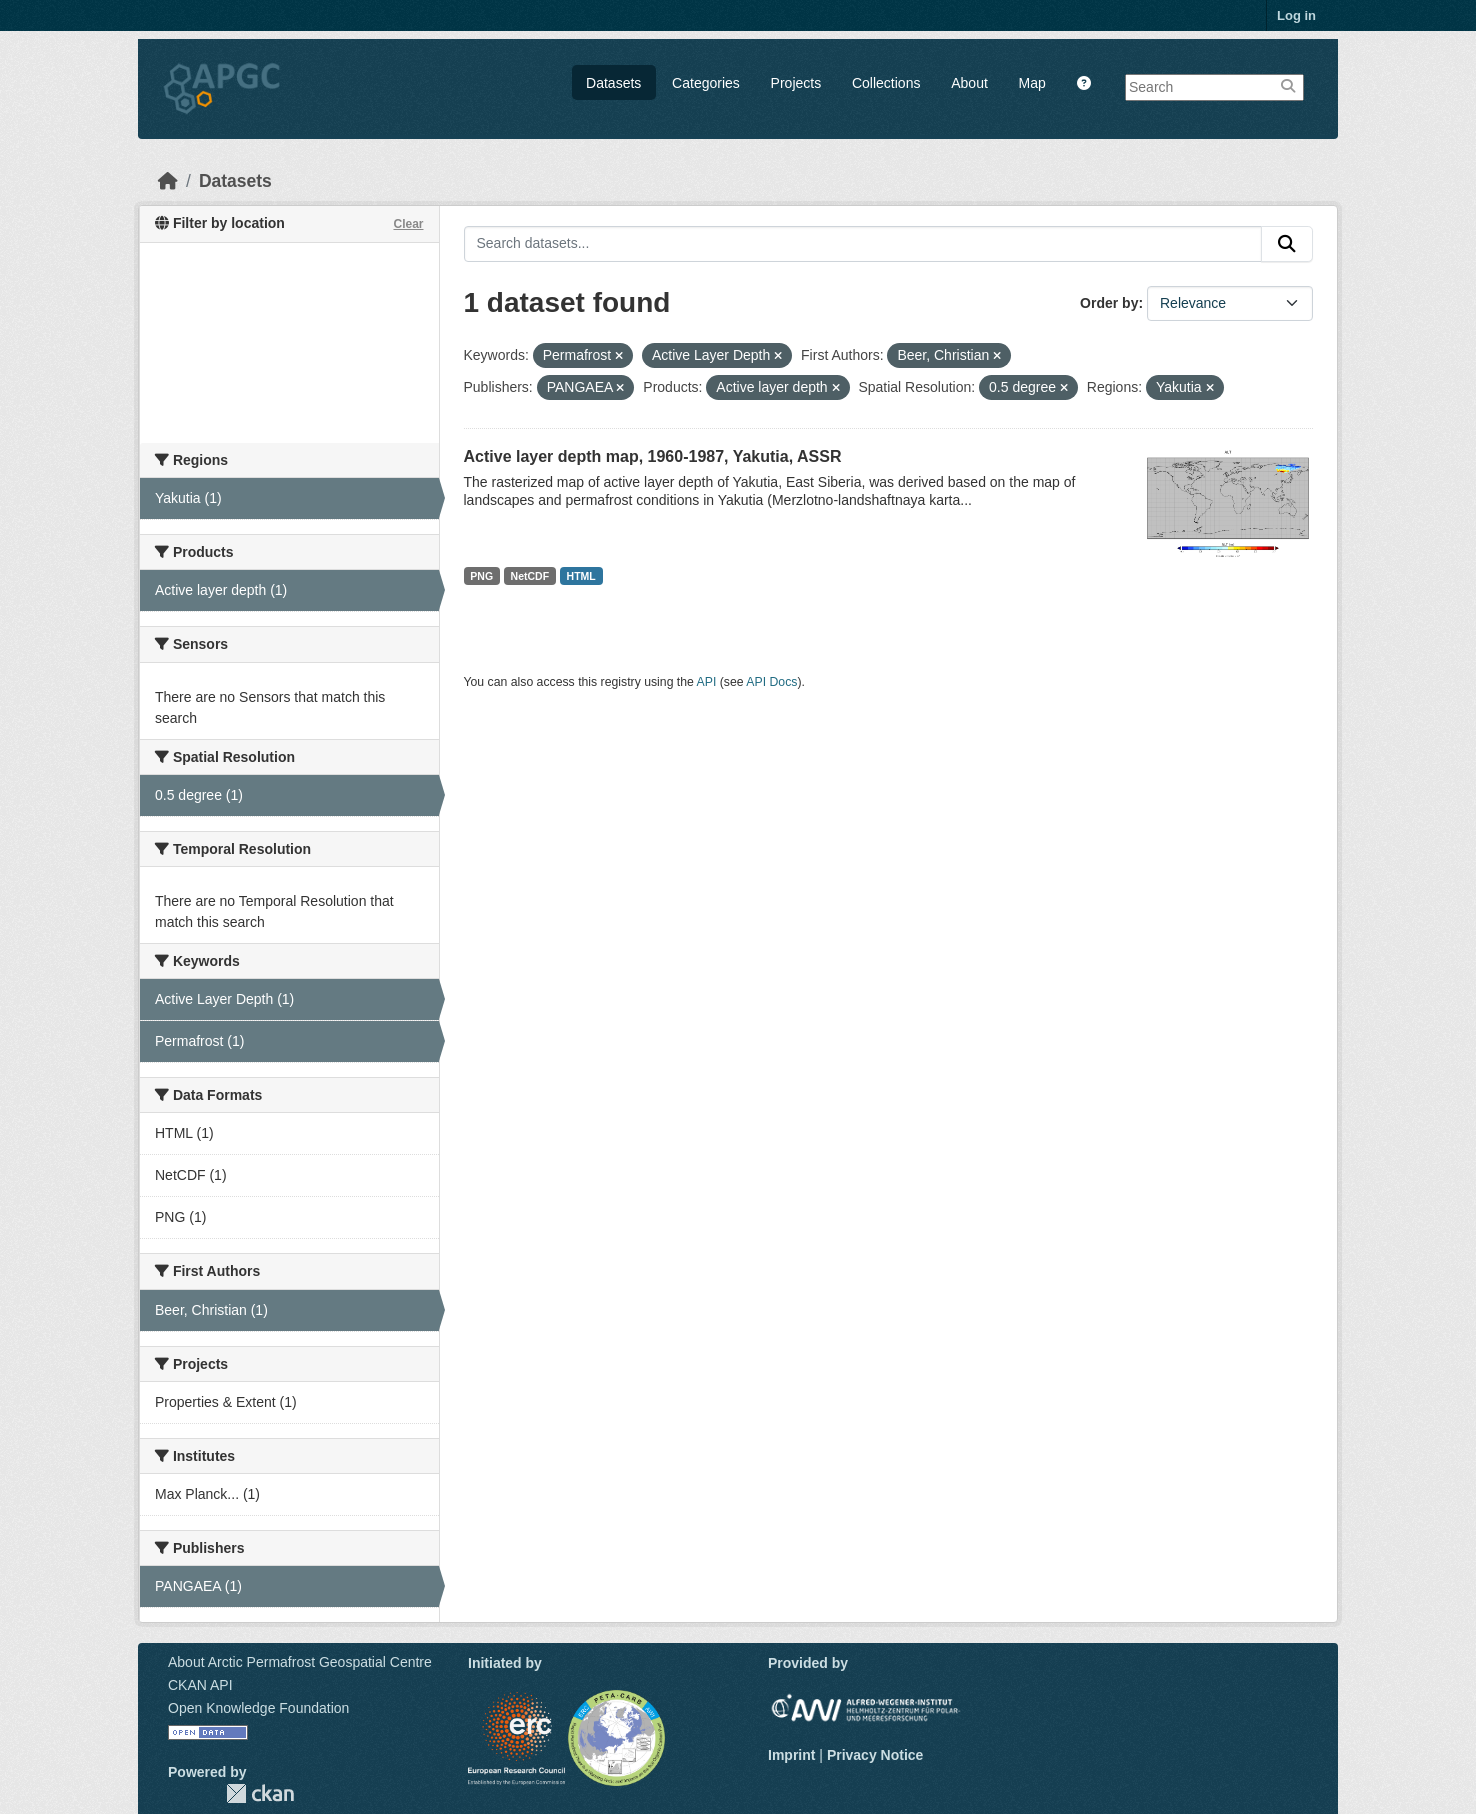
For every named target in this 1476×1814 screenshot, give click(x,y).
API (707, 682)
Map (1032, 83)
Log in (1296, 15)
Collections (886, 83)
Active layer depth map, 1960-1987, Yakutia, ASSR (653, 456)
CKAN (260, 1793)
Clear (408, 224)
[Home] (168, 181)
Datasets (613, 83)
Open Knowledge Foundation (258, 1708)
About (969, 83)
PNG (481, 576)
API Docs (771, 682)
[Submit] (1287, 244)
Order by (1109, 303)
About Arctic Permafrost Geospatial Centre (300, 1662)
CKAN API (200, 1685)
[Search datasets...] (863, 244)
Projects (796, 83)
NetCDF (530, 576)
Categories (706, 83)
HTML (581, 576)
